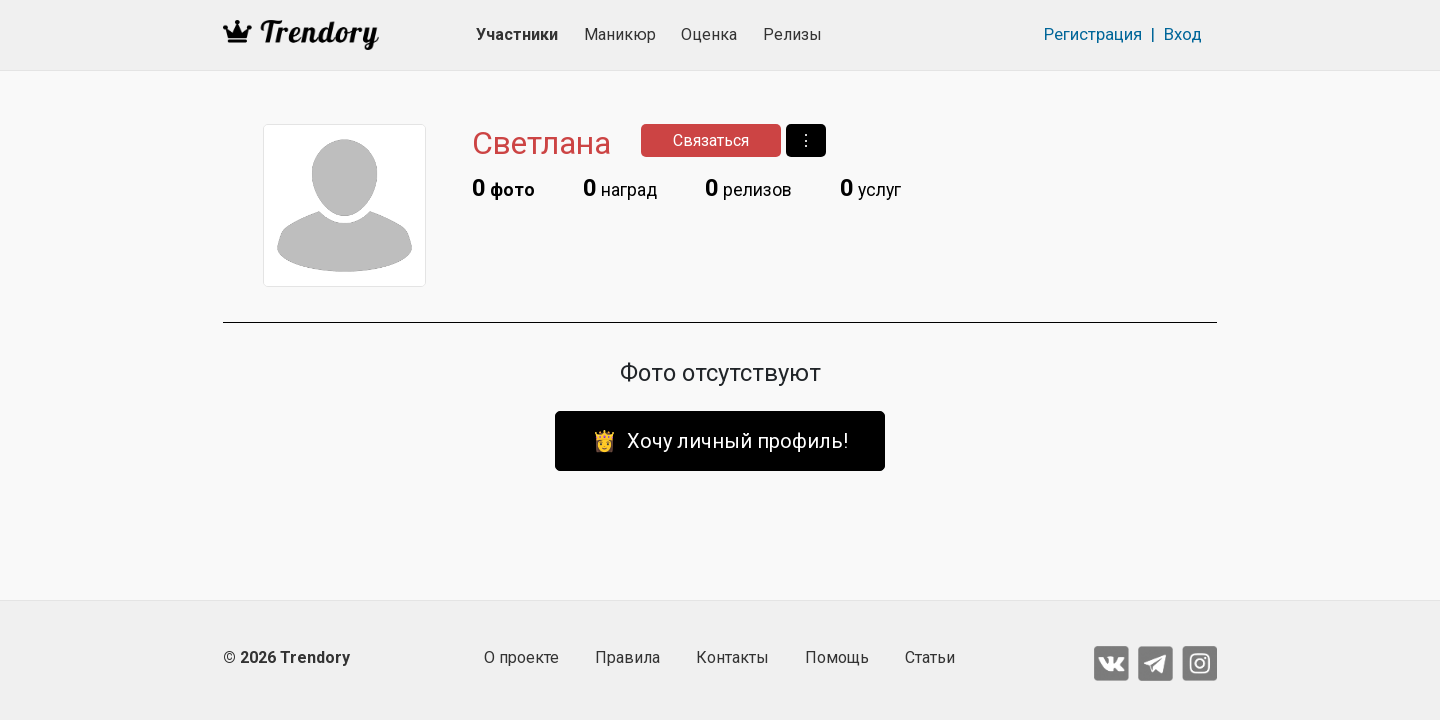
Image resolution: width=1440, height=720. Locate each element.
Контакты (732, 657)
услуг (870, 188)
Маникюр (620, 34)
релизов (748, 188)
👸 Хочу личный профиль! (720, 441)
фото (503, 188)
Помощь (837, 657)
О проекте (521, 657)
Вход (1183, 34)
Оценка (709, 34)
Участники (517, 34)
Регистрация (1093, 34)
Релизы (792, 34)
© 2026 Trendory (286, 657)
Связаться (711, 140)
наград (620, 188)
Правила (627, 657)
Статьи (930, 657)
